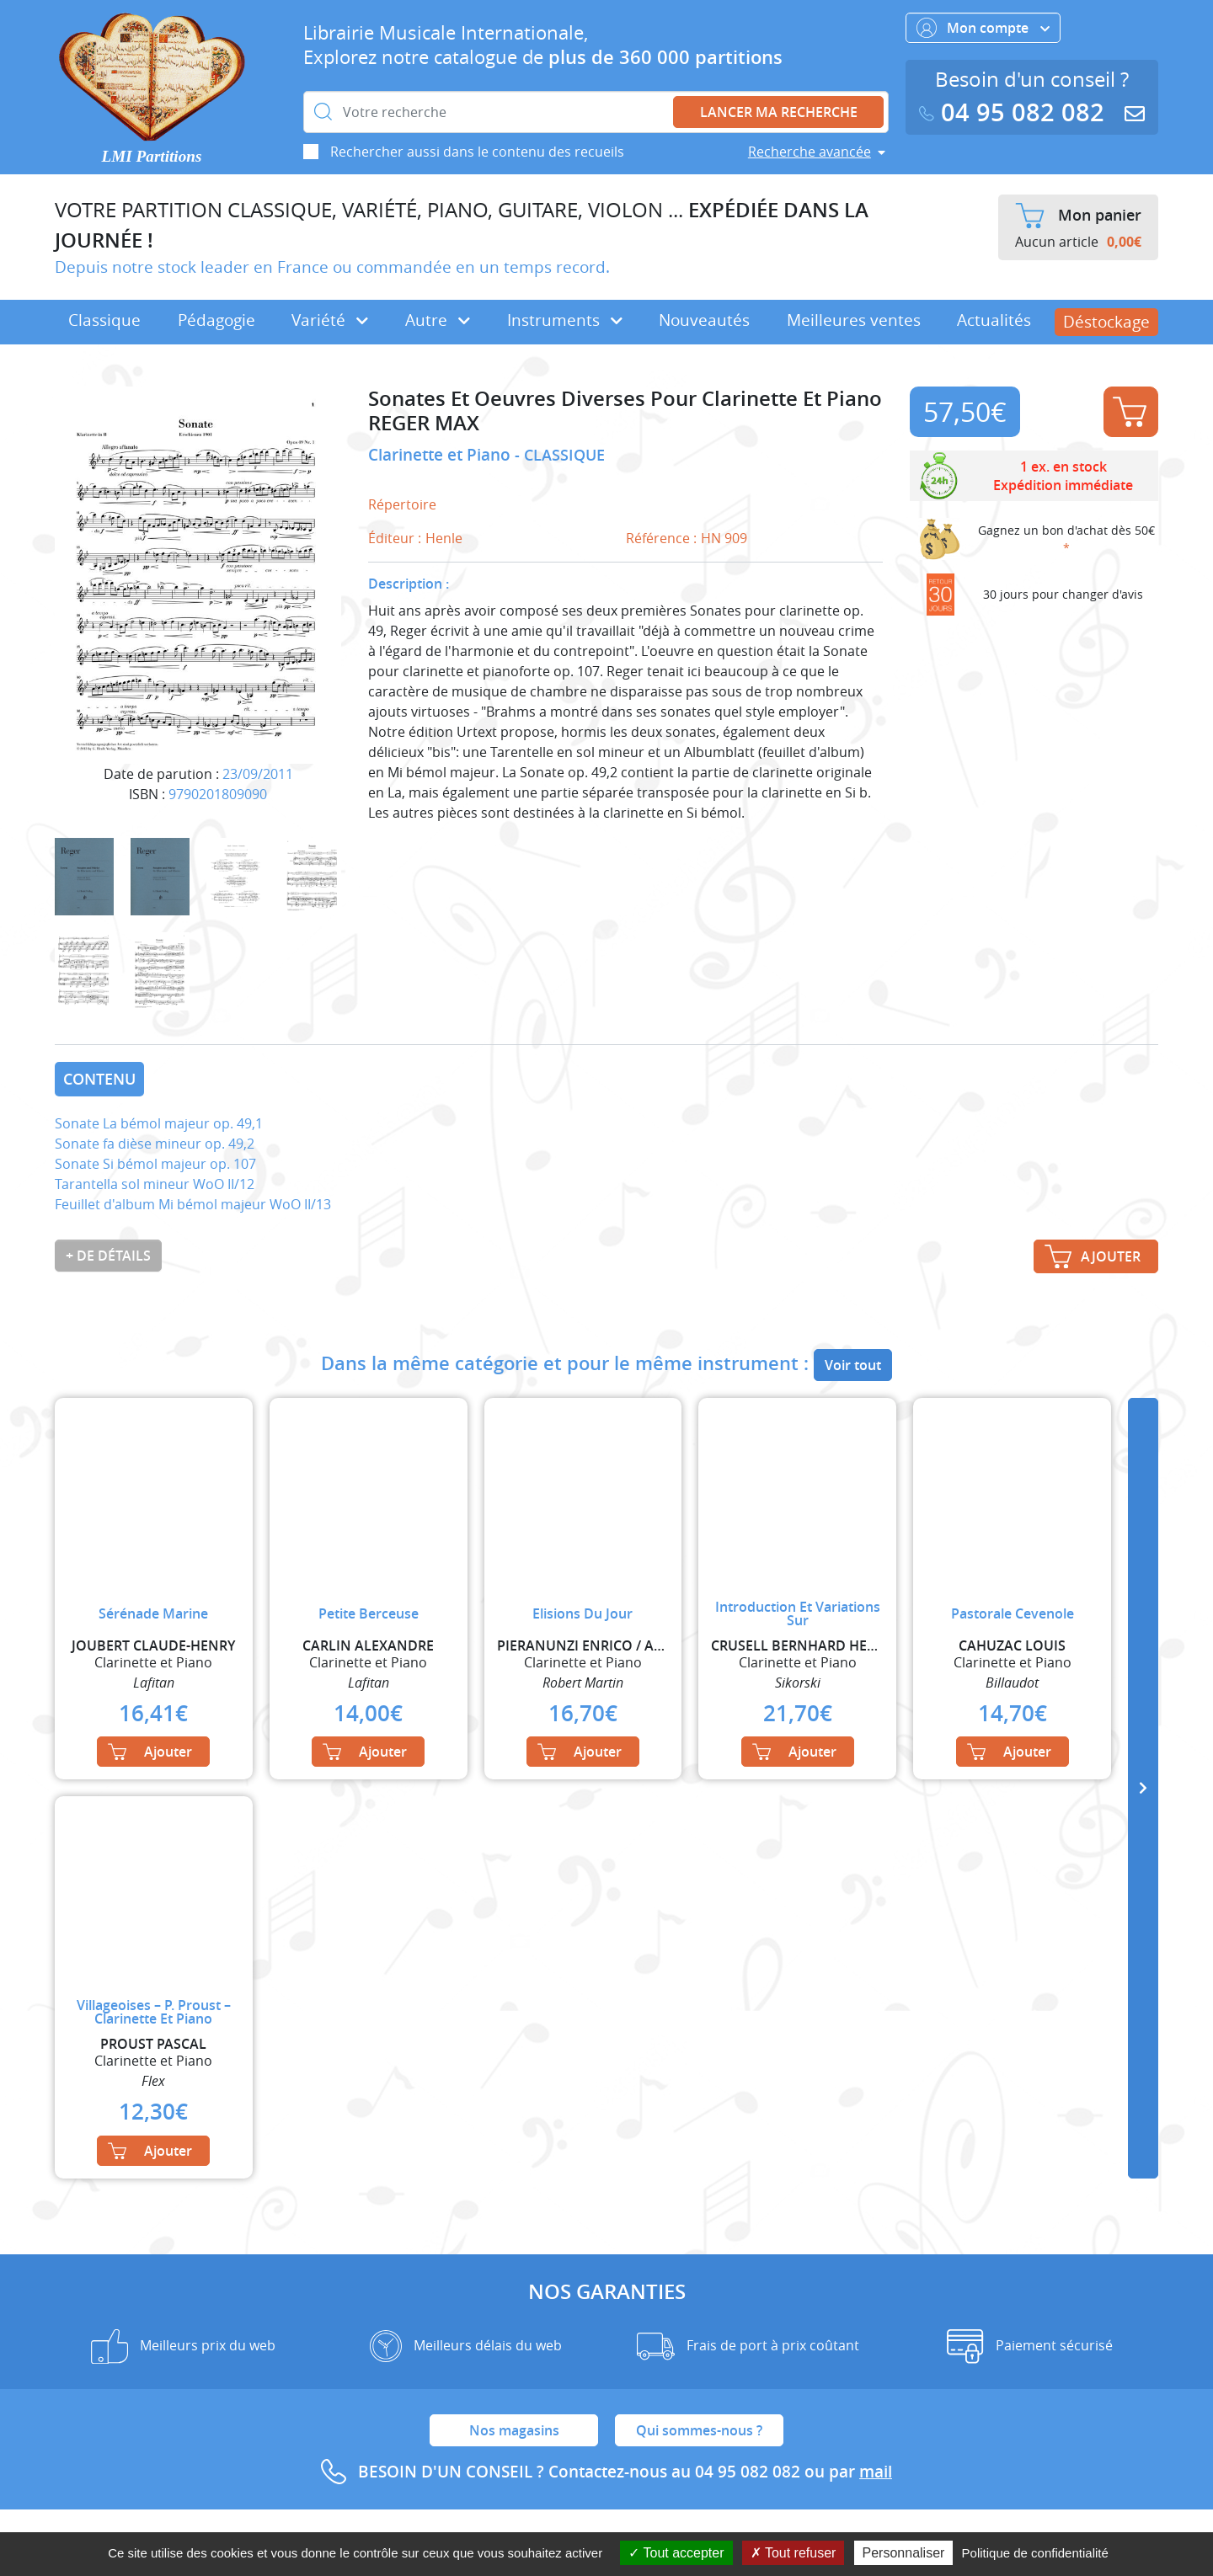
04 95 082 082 (1015, 112)
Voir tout (853, 1365)
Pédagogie (216, 320)
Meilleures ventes (854, 320)
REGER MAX (423, 423)
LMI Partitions (152, 156)
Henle (443, 538)
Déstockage (1106, 322)
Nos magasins (514, 2430)
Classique (104, 320)
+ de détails (108, 1255)
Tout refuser (793, 2553)
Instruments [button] (565, 320)
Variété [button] (329, 320)
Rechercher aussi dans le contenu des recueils (477, 151)
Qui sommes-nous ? (699, 2430)
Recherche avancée (809, 151)
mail (875, 2472)
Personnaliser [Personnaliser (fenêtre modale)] (904, 2553)
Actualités (994, 320)
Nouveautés (704, 320)
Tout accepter (676, 2553)
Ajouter (1129, 412)
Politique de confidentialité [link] (1035, 2553)
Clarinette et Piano (441, 455)
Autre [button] (437, 320)
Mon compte (983, 28)
